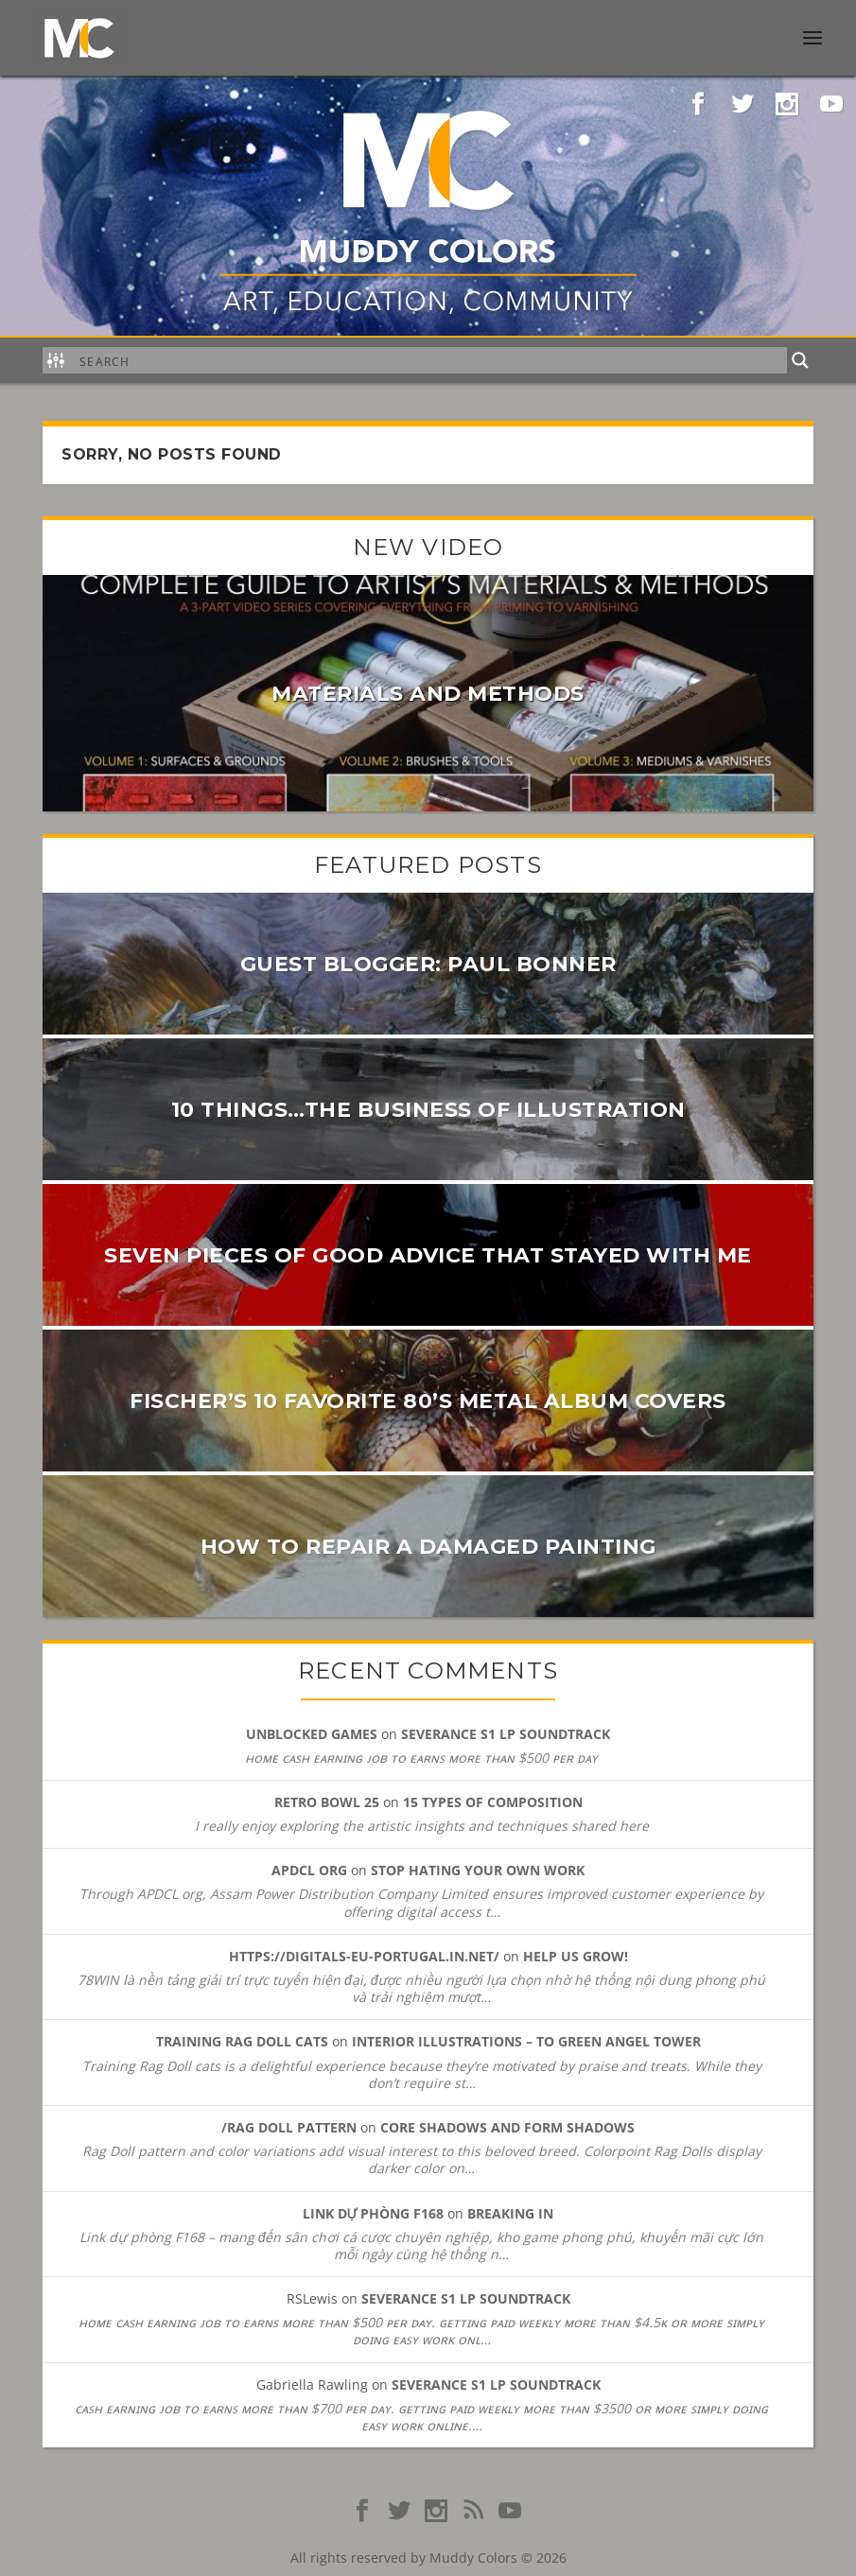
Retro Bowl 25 (326, 1802)
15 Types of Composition (493, 1802)
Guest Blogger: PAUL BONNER (428, 964)
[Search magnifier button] (800, 360)
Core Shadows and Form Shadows (507, 2127)
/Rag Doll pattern (289, 2127)
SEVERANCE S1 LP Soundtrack (505, 1734)
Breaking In (510, 2213)
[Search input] (428, 360)
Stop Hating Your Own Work (478, 1870)
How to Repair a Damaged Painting (428, 1546)
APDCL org (309, 1870)
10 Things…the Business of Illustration (428, 1110)
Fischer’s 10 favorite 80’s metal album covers (428, 1401)
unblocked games (311, 1734)
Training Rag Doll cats (242, 2041)
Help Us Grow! (575, 1956)
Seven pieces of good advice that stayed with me (428, 1255)
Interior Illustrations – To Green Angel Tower (526, 2041)
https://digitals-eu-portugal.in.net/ (364, 1956)
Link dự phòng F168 (374, 2213)
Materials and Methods (428, 693)
